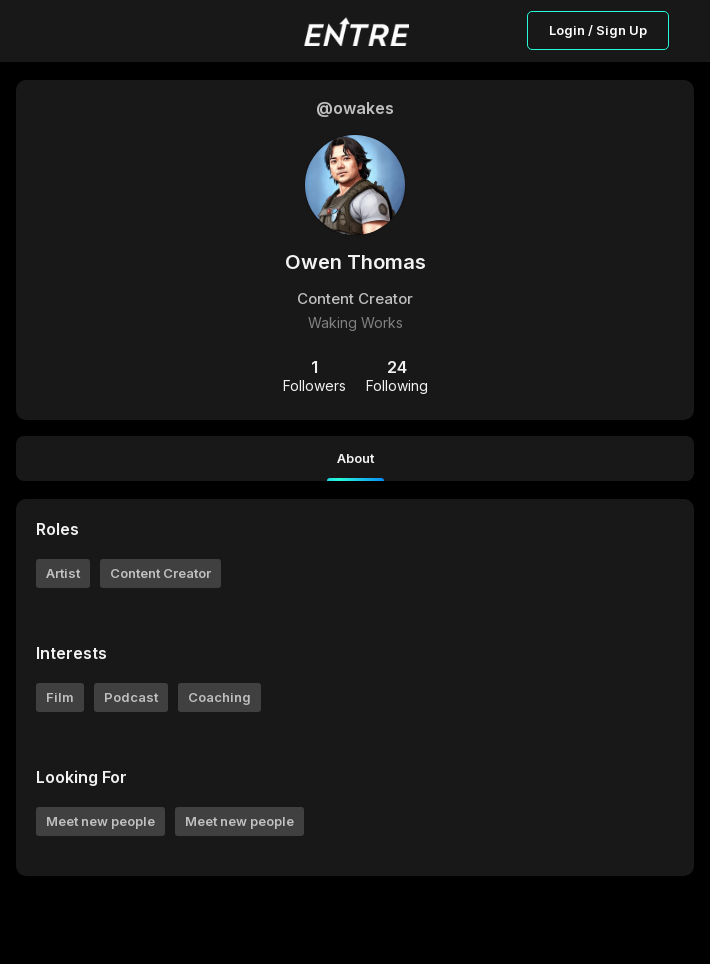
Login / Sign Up (598, 30)
